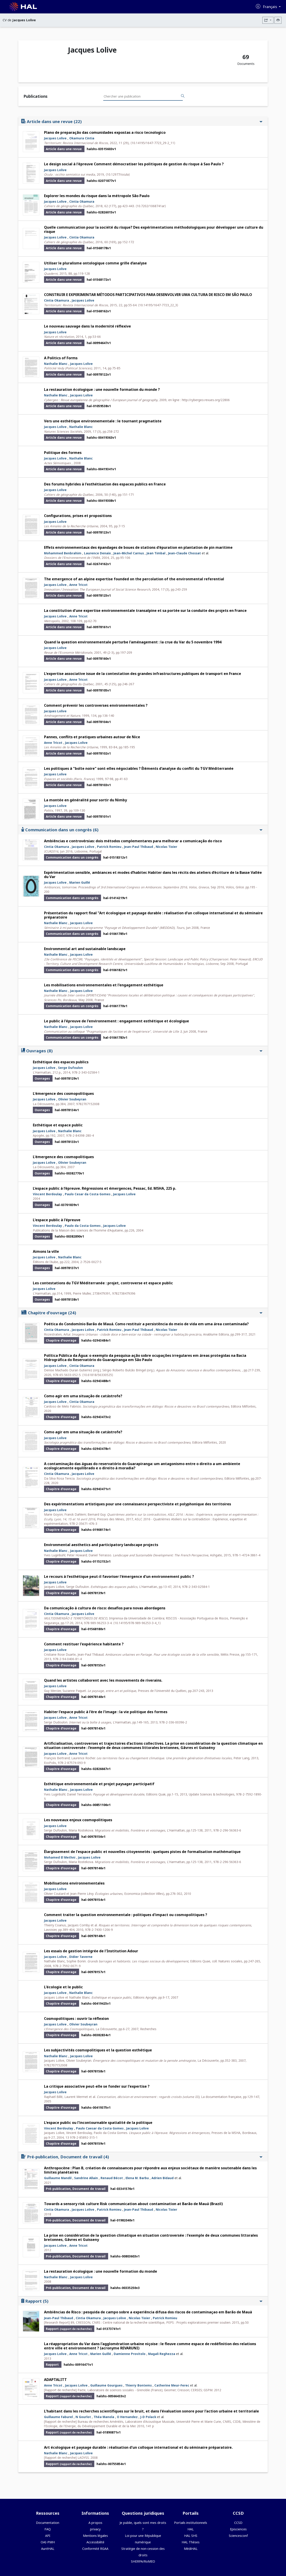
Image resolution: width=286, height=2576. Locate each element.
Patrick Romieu (109, 846)
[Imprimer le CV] (278, 20)
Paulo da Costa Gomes (83, 1225)
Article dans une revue (142, 121)
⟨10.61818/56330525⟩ (97, 1375)
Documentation (47, 2523)
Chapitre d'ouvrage (142, 1312)
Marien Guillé (79, 882)
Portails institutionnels (190, 2523)
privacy (95, 2529)
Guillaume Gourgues (106, 2385)
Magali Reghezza (161, 2354)
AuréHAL (47, 2548)
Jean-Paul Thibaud (138, 846)
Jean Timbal (156, 553)
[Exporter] (267, 20)
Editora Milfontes (243, 1406)
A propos (95, 2523)
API (47, 2535)
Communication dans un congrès (142, 829)
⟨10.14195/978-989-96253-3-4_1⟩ (137, 1623)
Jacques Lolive (55, 138)
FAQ (47, 2529)
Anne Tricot (78, 585)
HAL (190, 2529)
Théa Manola (104, 2417)
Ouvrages (142, 1050)
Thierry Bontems (138, 2385)
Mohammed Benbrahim (62, 553)
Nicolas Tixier (166, 846)
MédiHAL (191, 2548)
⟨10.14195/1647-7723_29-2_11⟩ (152, 143)
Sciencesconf (238, 2535)
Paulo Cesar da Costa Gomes (87, 1194)
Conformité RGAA (95, 2548)
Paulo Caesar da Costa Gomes (100, 2128)
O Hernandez (127, 2417)
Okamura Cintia (81, 138)
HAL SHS (190, 2535)
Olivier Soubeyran (72, 1099)
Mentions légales (95, 2535)
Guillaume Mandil (58, 2178)
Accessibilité (95, 2542)
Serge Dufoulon (70, 1068)
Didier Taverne (81, 1957)
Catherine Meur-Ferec (171, 2385)
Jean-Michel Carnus (129, 553)
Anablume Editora (216, 1334)
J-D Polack (148, 2417)
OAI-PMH (48, 2542)
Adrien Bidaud (162, 2178)
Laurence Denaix (97, 553)
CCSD (238, 2523)
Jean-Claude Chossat (184, 553)
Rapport (142, 2301)
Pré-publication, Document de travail (142, 2156)
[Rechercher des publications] (182, 96)
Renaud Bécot (112, 2178)
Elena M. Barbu (137, 2178)
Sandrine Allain (86, 2178)
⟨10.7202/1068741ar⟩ (151, 206)
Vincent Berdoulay (47, 1194)
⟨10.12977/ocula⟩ (118, 174)
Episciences (238, 2529)
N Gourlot (83, 2417)
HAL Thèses (191, 2542)
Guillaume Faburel (58, 2417)
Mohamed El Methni (59, 1857)
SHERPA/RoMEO (143, 2561)
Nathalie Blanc (55, 364)
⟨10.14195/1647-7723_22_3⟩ (158, 305)
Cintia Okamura (81, 201)
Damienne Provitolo (129, 2354)
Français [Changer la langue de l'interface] (270, 6)
